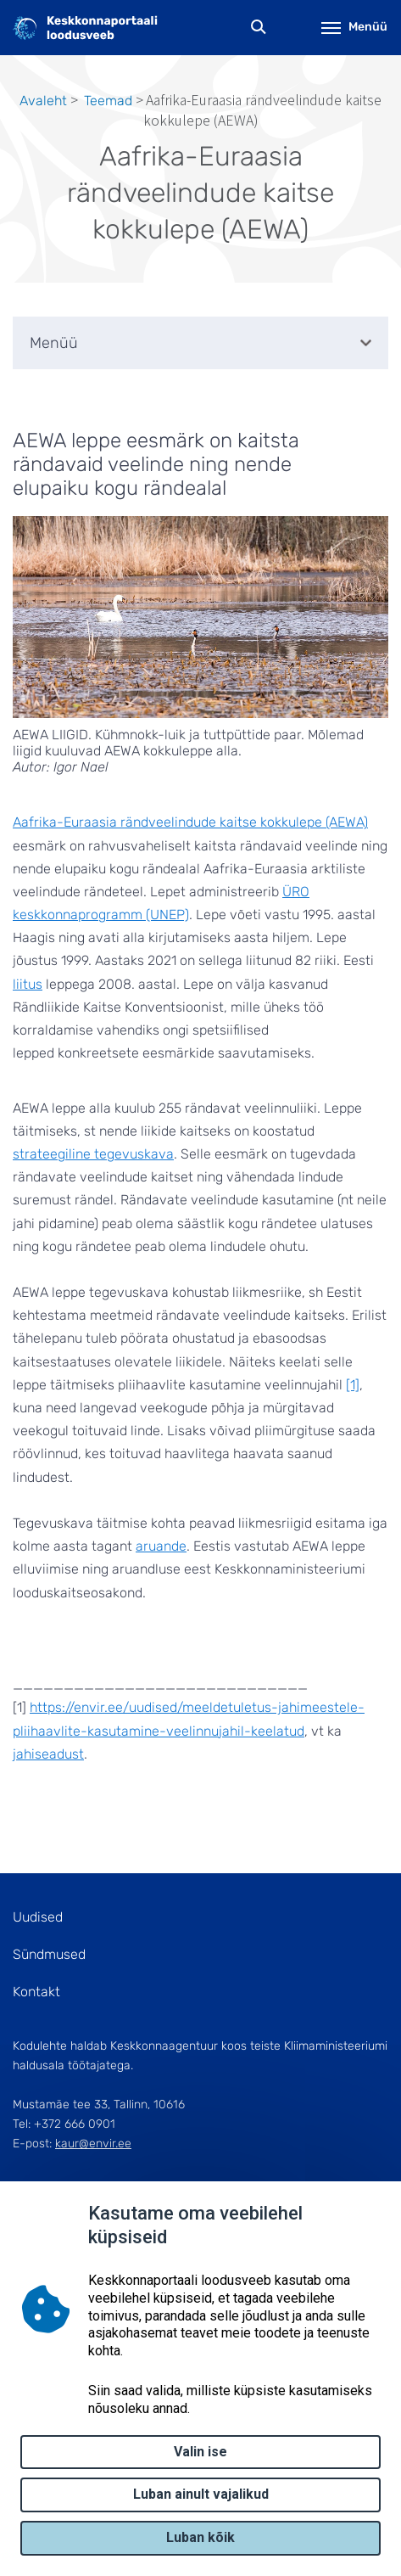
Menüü (354, 27)
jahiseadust (48, 1754)
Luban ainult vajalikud (201, 2494)
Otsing (259, 27)
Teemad (108, 101)
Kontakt (36, 1992)
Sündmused (49, 1954)
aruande (161, 1546)
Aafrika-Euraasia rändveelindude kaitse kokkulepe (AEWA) (190, 822)
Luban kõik (200, 2537)
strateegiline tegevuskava (93, 1154)
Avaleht (43, 101)
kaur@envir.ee (93, 2143)
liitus (27, 984)
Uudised (38, 1917)
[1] (352, 1385)
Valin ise (200, 2452)
